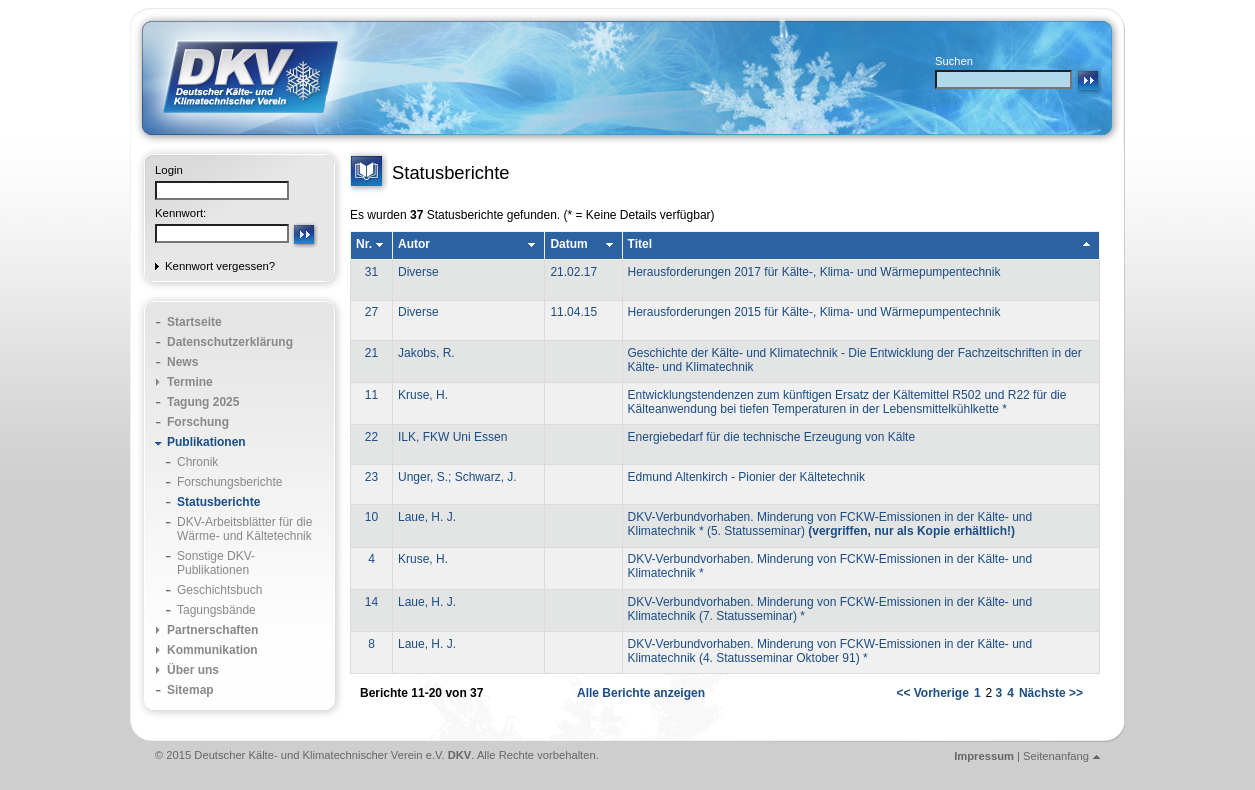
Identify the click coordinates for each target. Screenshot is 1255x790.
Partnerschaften (212, 630)
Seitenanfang (1056, 756)
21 (371, 353)
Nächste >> (1051, 693)
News (182, 362)
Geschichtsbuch (219, 590)
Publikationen (206, 442)
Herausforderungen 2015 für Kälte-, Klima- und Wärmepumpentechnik (814, 312)
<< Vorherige (932, 693)
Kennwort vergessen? (220, 266)
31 (371, 272)
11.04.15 (573, 312)
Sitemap (190, 690)
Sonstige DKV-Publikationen (216, 563)
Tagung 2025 (203, 402)
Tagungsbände (216, 610)
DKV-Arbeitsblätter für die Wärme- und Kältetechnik (244, 529)
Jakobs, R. (426, 353)
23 (371, 477)
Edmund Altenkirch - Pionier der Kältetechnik (746, 477)
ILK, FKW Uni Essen (452, 437)
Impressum (984, 756)
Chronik (197, 462)
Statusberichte (218, 502)
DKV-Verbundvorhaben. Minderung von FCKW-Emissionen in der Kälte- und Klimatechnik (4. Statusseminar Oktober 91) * (830, 651)
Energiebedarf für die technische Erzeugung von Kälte (772, 437)
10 (371, 517)
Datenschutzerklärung (230, 342)
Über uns (193, 670)
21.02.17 (573, 272)
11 (371, 395)
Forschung (198, 422)
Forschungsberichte (229, 482)
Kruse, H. (423, 395)
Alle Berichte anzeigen (641, 693)
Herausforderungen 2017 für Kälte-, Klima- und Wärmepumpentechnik (814, 272)
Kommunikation (212, 650)
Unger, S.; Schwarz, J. (457, 477)
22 (371, 437)
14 (371, 602)
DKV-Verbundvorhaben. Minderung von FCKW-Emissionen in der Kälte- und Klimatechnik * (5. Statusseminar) (830, 524)
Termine (190, 382)
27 (371, 312)
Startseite (194, 322)
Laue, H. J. (427, 517)
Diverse (418, 272)
